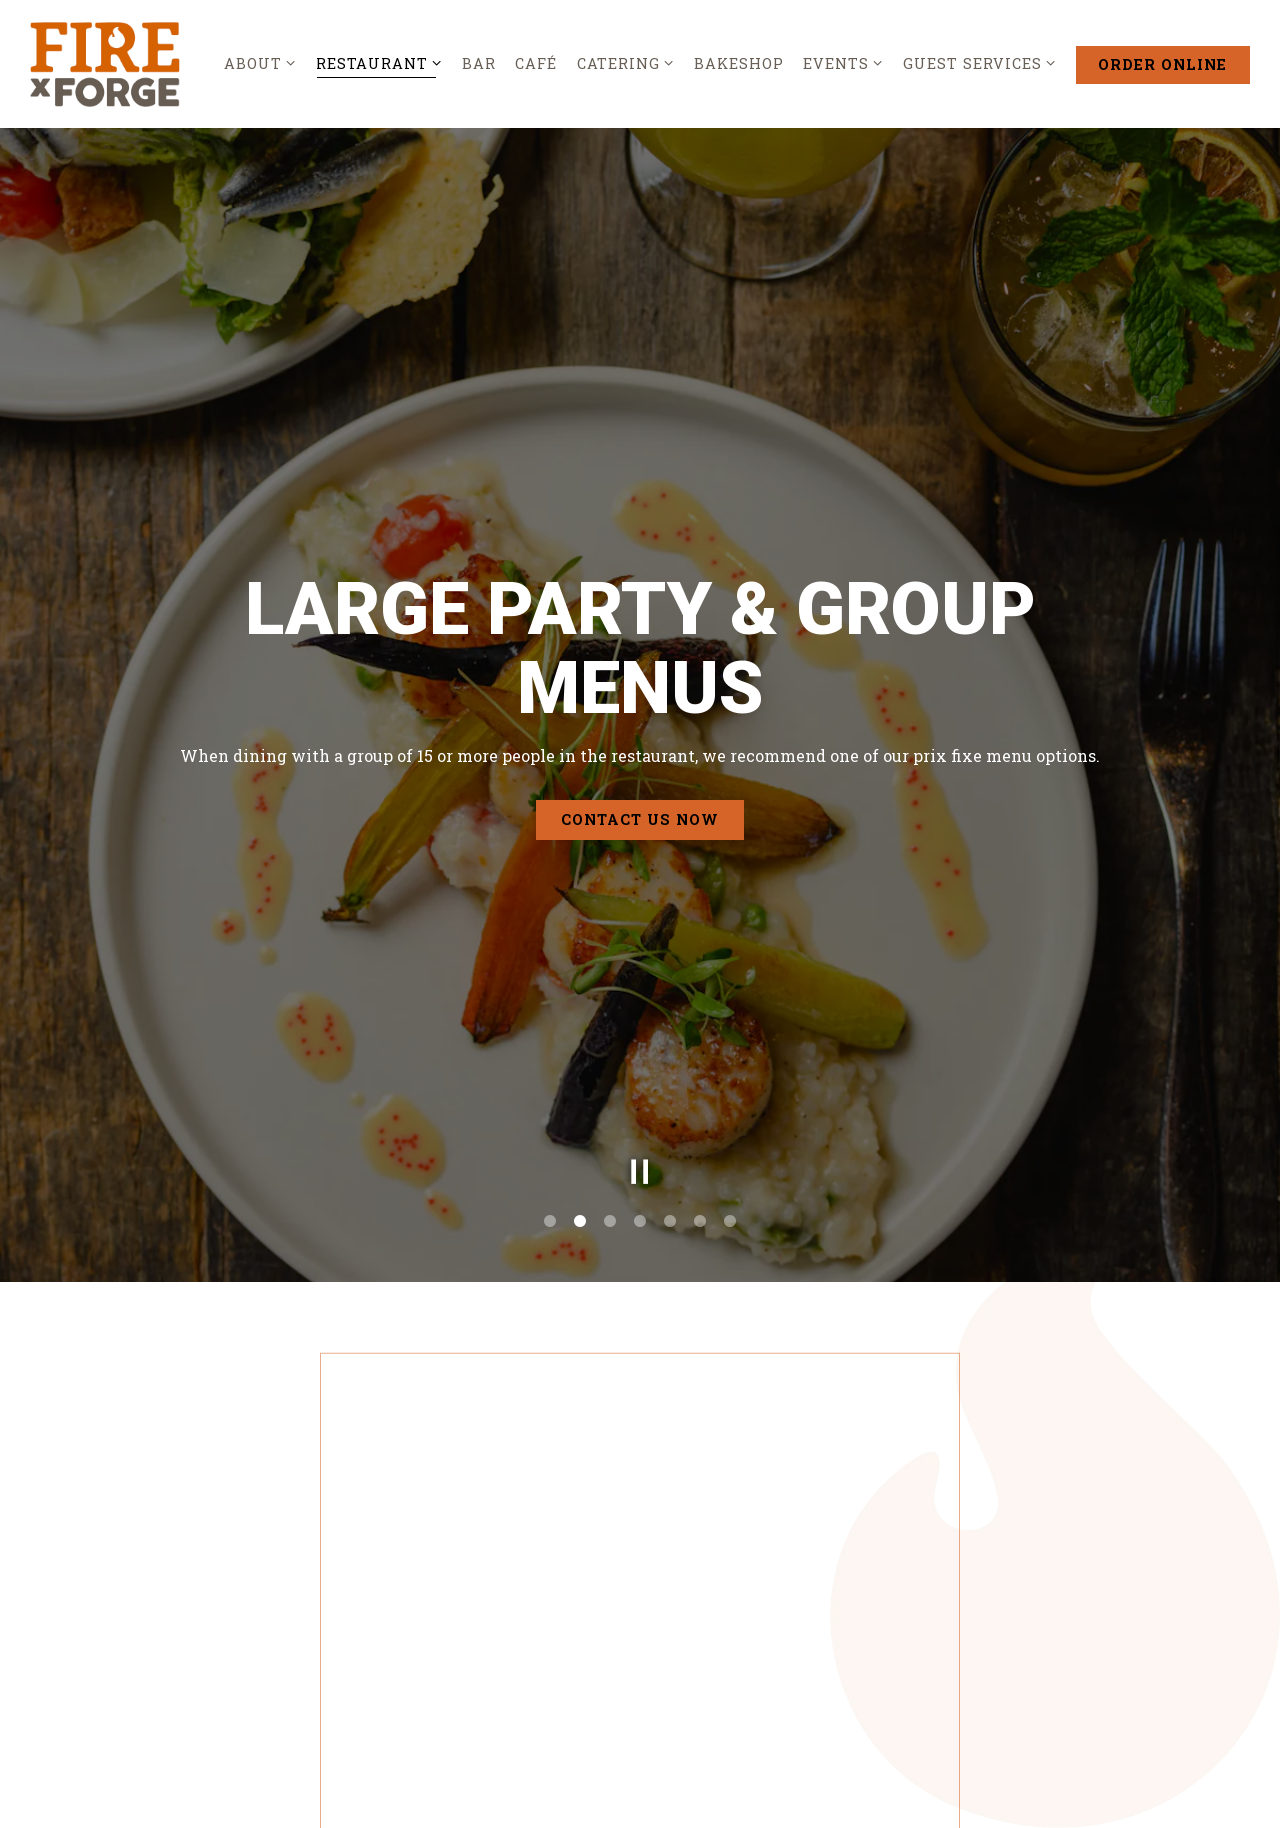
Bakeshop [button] (739, 63)
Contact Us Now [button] (640, 767)
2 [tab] (580, 1117)
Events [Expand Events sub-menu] (843, 62)
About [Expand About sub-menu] (260, 62)
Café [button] (536, 63)
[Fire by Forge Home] (105, 63)
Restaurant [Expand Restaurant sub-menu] (379, 62)
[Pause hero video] (640, 1067)
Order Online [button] (1162, 64)
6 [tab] (700, 1117)
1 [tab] (550, 1117)
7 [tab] (730, 1117)
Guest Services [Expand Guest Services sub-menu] (980, 62)
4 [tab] (640, 1117)
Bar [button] (479, 63)
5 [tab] (670, 1117)
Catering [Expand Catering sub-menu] (626, 62)
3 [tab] (610, 1117)
